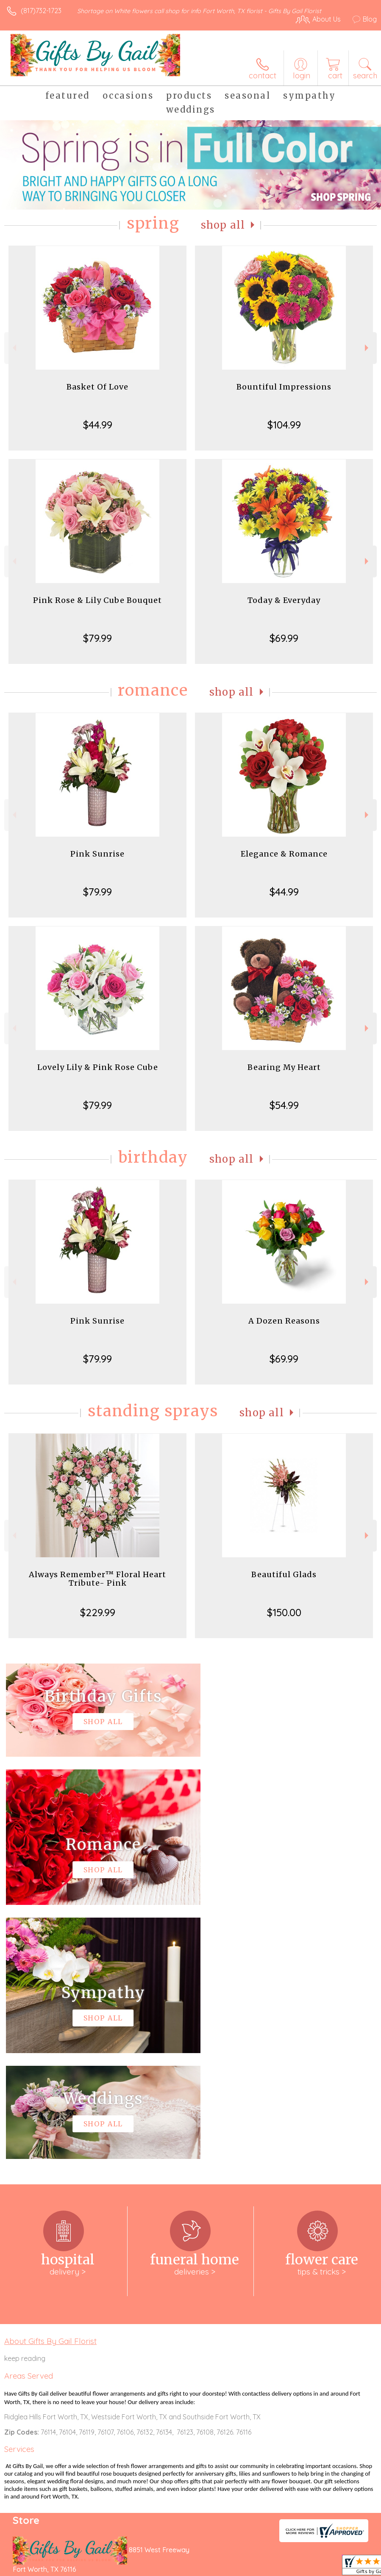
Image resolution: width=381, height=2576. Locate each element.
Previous (13, 348)
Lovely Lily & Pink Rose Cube (97, 1067)
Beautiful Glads (284, 1574)
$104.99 (284, 424)
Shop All (223, 225)
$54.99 (284, 1105)
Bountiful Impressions (283, 387)
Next (368, 348)
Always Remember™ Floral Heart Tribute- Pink (97, 1579)
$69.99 (284, 638)
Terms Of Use (183, 2563)
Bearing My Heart (284, 1067)
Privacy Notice (232, 2563)
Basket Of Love (97, 387)
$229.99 (97, 1612)
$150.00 (284, 1612)
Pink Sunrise (97, 854)
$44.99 (97, 424)
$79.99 (97, 638)
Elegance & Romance (284, 854)
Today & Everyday (284, 600)
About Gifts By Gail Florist (50, 2087)
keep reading (24, 2104)
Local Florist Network (293, 2563)
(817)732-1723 (41, 10)
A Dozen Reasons (284, 1321)
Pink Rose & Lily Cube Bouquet (97, 600)
